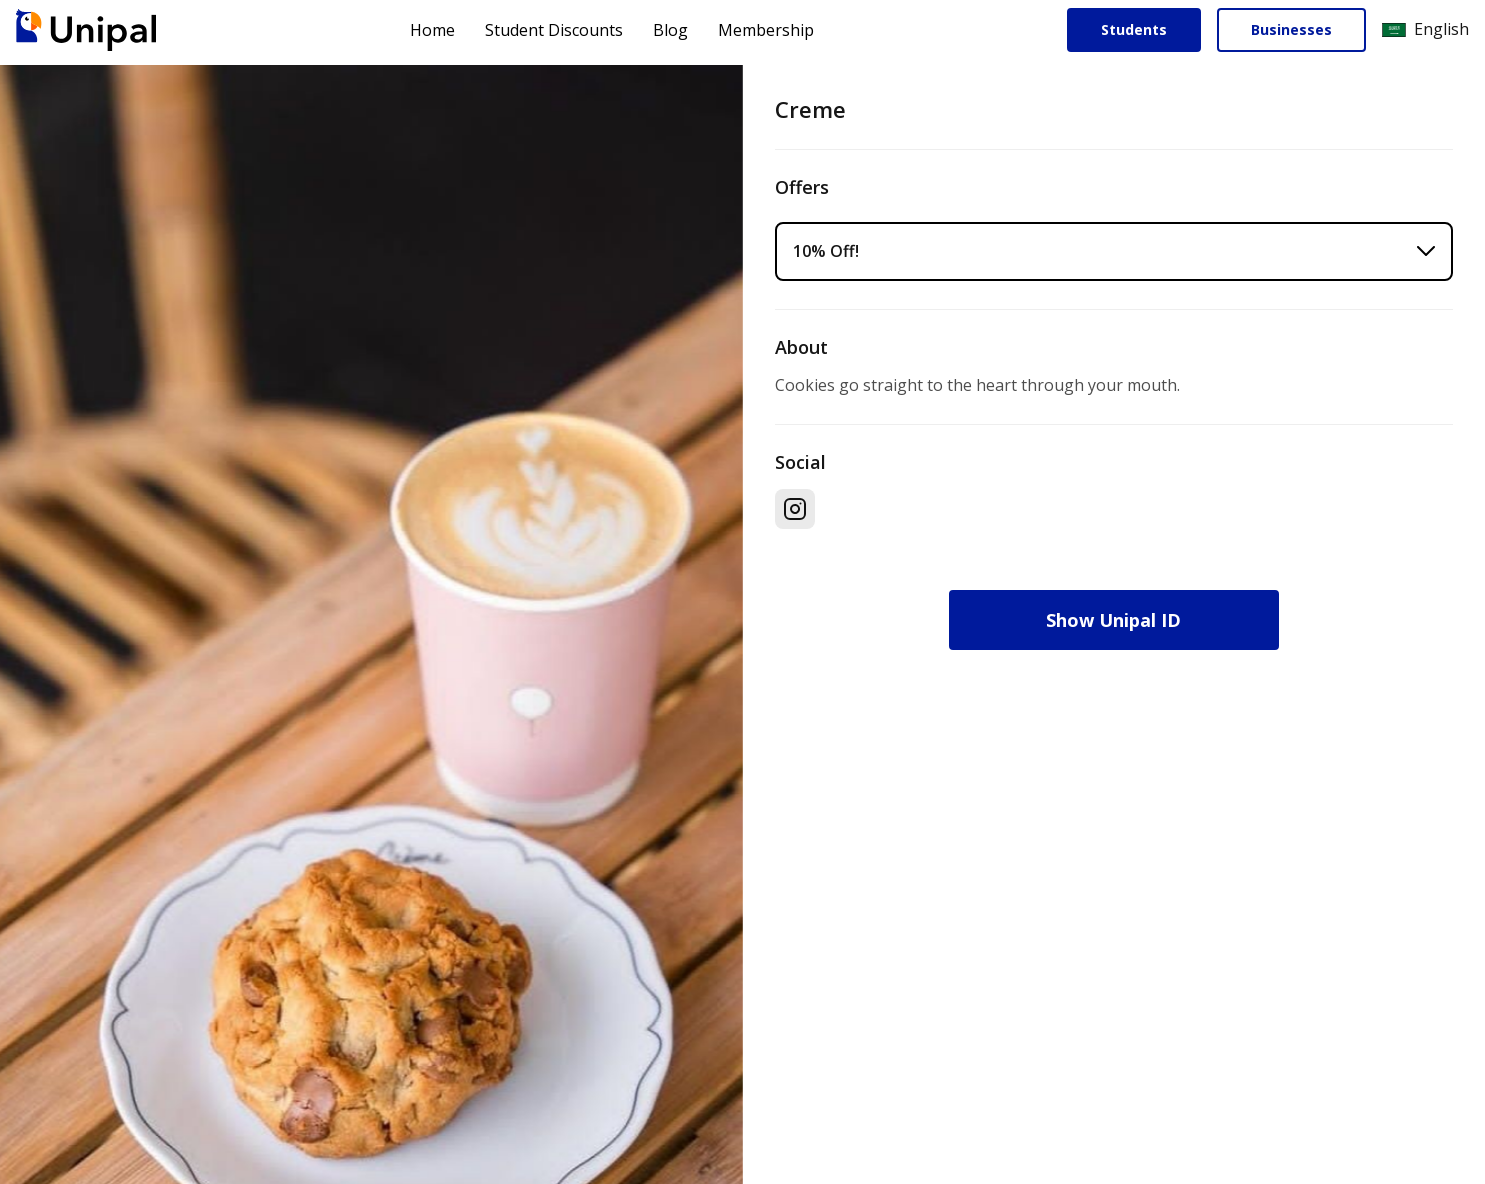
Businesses (1291, 29)
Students (1134, 29)
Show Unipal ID (1113, 620)
